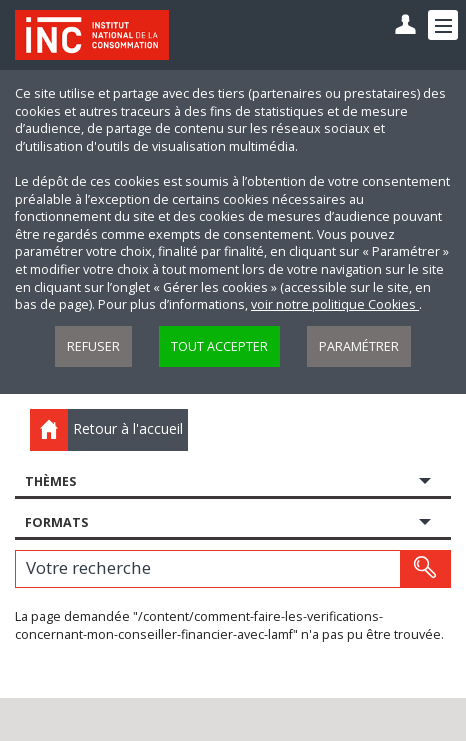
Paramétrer (359, 346)
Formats (56, 522)
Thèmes (50, 481)
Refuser (93, 346)
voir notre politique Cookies (335, 304)
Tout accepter (219, 346)
